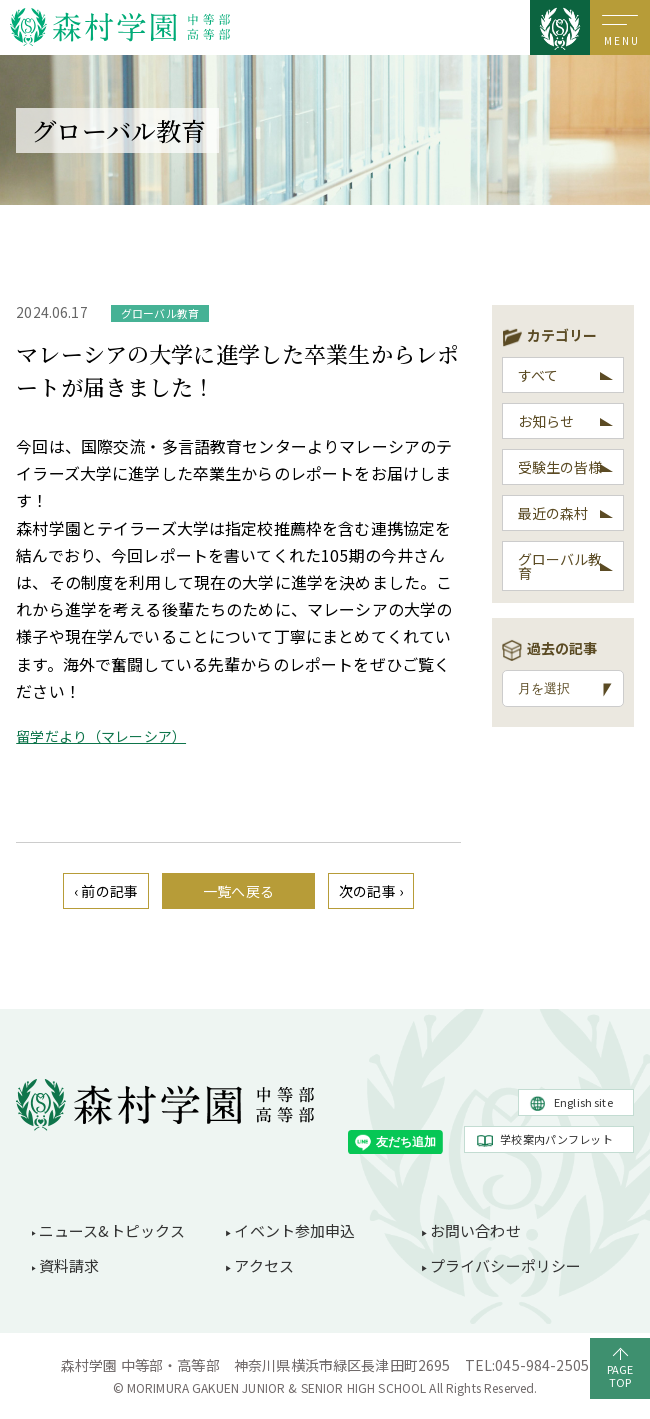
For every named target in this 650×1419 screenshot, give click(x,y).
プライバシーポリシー (506, 1265)
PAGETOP (620, 1375)
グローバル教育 (560, 566)
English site (583, 1102)
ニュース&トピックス (112, 1230)
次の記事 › (371, 891)
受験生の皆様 (560, 467)
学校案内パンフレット (556, 1139)
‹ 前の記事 (106, 891)
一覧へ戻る (238, 891)
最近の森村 (553, 513)
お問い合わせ (475, 1230)
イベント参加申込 (294, 1230)
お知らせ (546, 421)
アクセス (264, 1265)
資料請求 (69, 1265)
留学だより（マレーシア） (101, 736)
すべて (538, 375)
